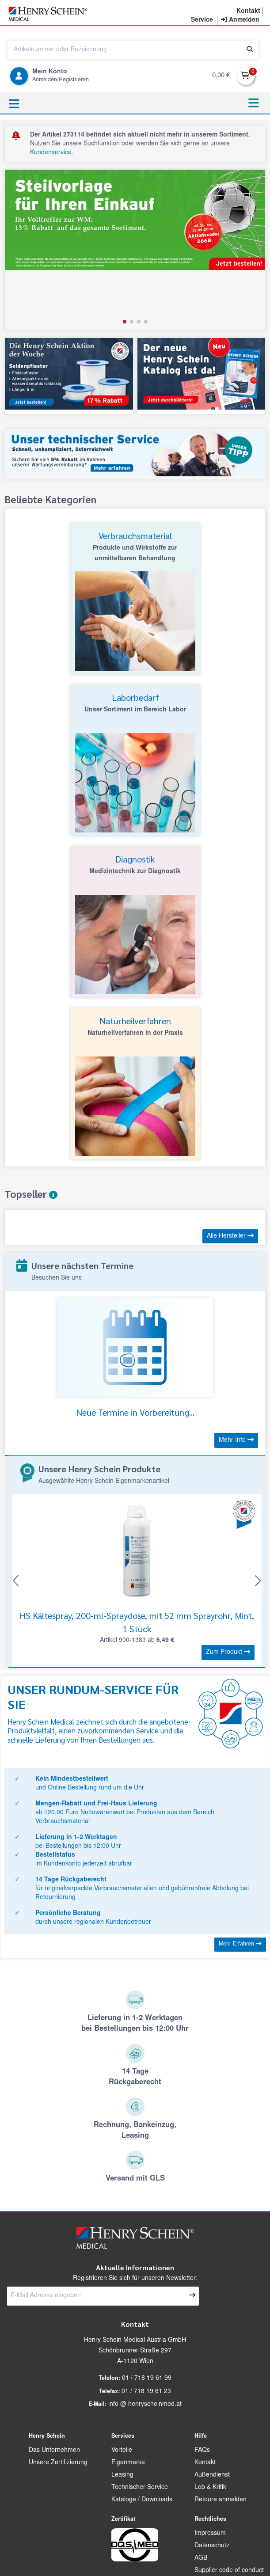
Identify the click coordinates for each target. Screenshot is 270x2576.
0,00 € (221, 75)
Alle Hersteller (230, 1235)
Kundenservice (51, 153)
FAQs (202, 2450)
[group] (135, 250)
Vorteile (121, 2450)
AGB (200, 2558)
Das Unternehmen (54, 2450)
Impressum (210, 2533)
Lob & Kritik (210, 2488)
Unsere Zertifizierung (58, 2463)
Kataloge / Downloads (141, 2500)
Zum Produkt (228, 1652)
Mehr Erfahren (240, 1944)
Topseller (30, 1194)
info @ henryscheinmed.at (145, 2404)
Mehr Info (236, 1440)
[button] (124, 321)
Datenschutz (211, 2546)
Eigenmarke (128, 2463)
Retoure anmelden (220, 2500)
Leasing (122, 2475)
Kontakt (205, 2463)
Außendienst (212, 2475)
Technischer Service (139, 2488)
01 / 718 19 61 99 (146, 2378)
